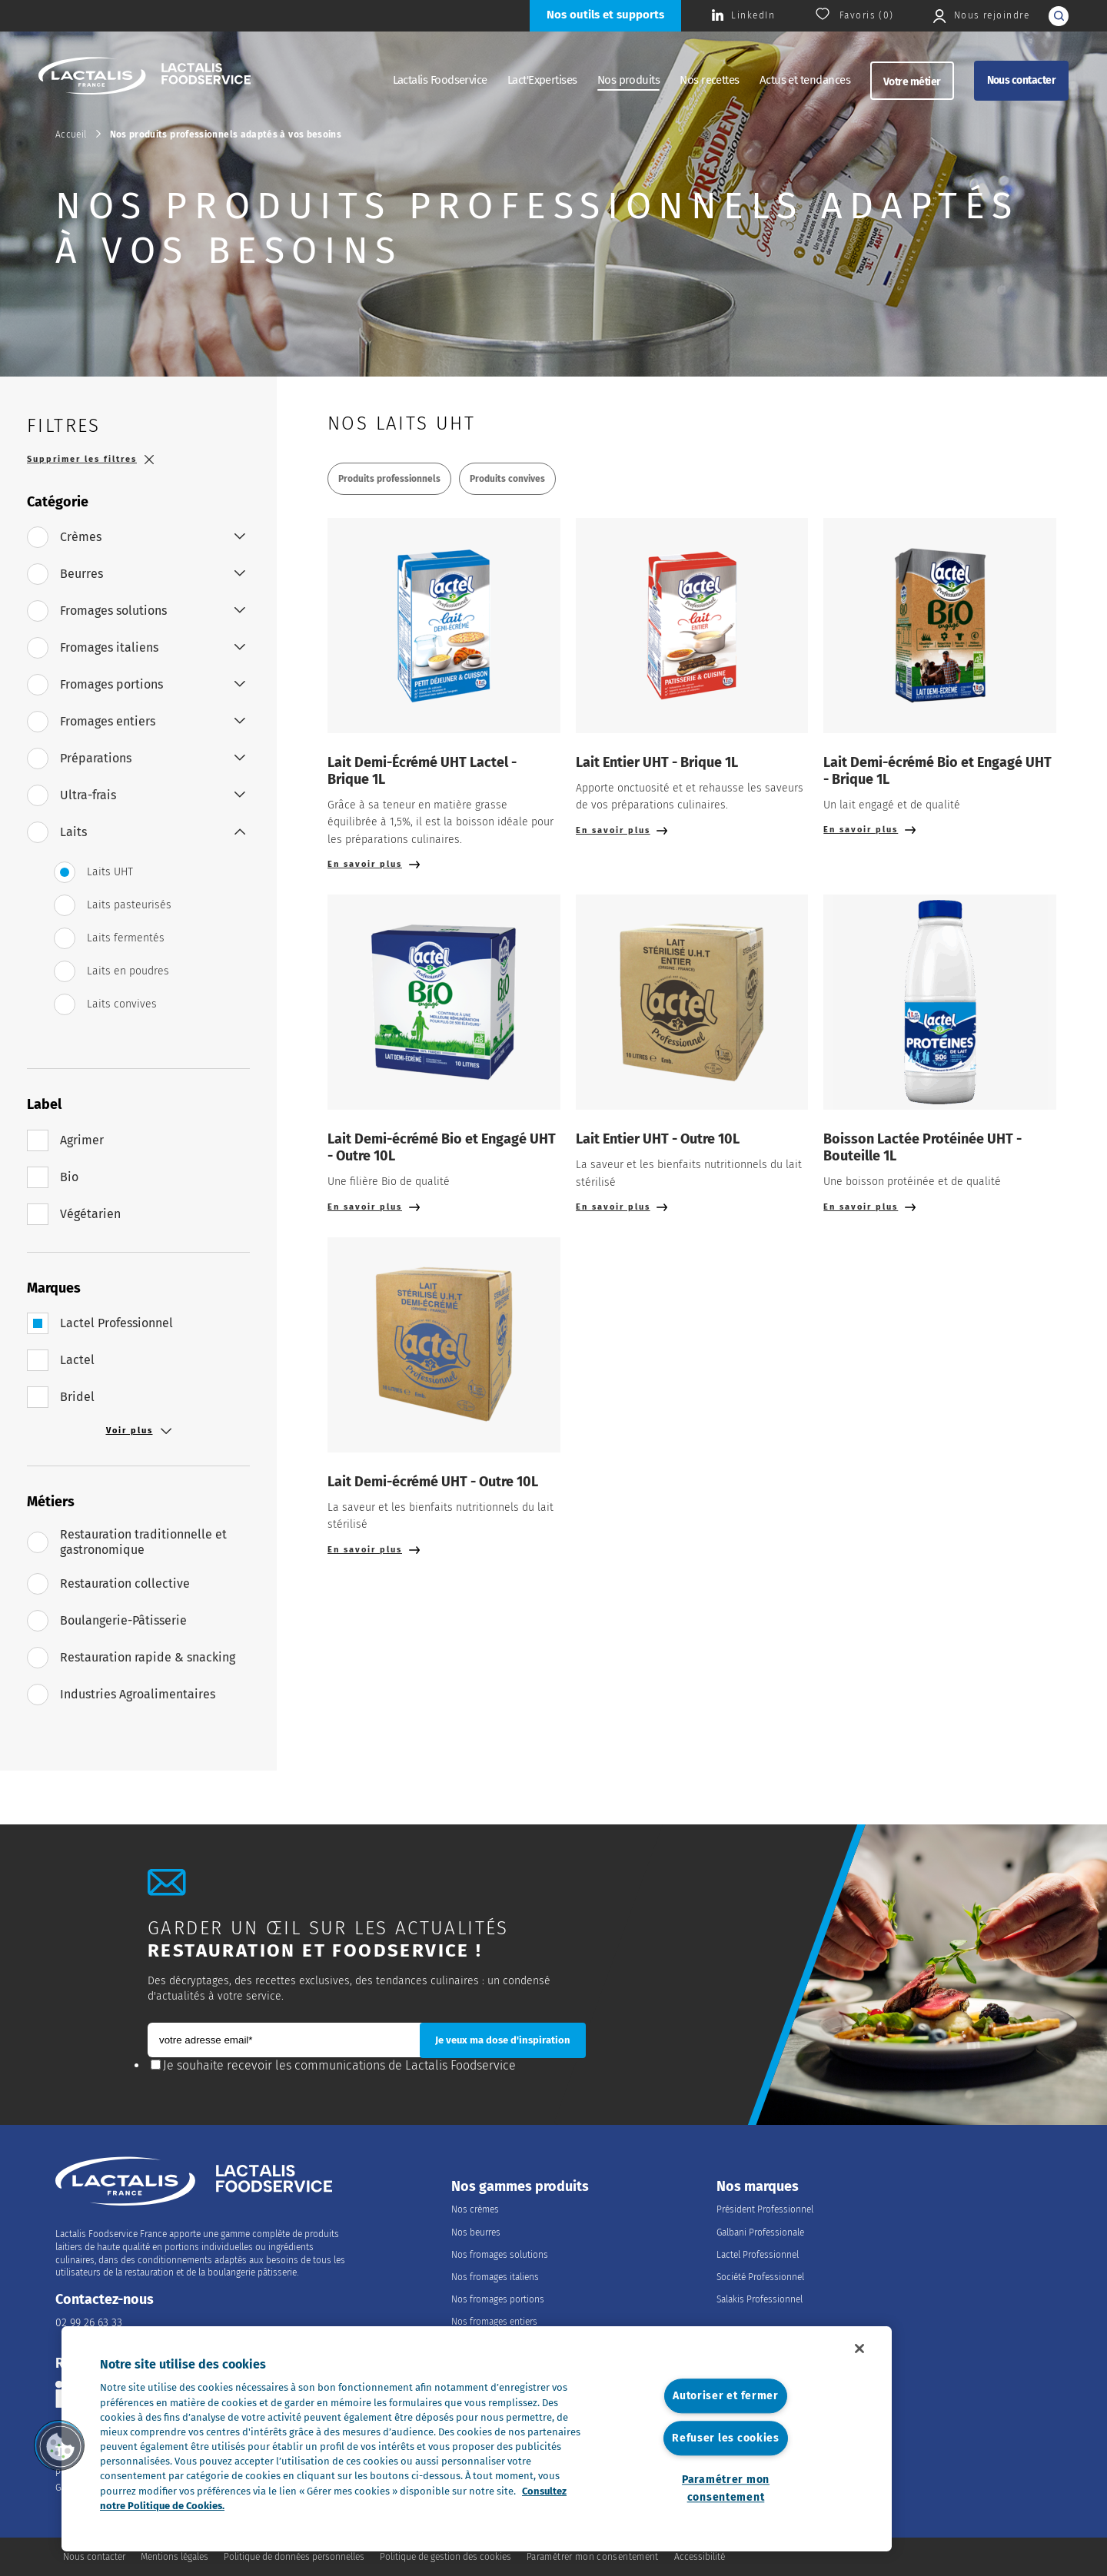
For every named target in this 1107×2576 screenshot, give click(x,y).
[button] (59, 2445)
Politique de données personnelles (294, 2556)
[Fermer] (859, 2348)
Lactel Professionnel (757, 2254)
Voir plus (138, 1431)
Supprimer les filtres (90, 459)
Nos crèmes (475, 2209)
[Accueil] (144, 77)
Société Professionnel (760, 2277)
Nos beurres (475, 2232)
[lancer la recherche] (1059, 16)
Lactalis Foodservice (440, 80)
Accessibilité (699, 2556)
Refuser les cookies (726, 2438)
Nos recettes (710, 80)
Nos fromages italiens (495, 2277)
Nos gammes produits (520, 2187)
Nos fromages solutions (499, 2254)
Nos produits (628, 80)
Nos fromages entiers (494, 2321)
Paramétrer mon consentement (726, 2488)
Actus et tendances (805, 80)
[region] (477, 2438)
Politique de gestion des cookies (445, 2556)
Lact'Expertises (542, 80)
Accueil (71, 134)
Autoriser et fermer (726, 2396)
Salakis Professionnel (759, 2299)
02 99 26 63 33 (88, 2322)
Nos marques (757, 2187)
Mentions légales (174, 2556)
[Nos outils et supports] (605, 16)
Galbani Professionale (760, 2232)
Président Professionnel (764, 2209)
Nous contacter (1021, 80)
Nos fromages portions (497, 2299)
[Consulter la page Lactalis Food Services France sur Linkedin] (743, 16)
